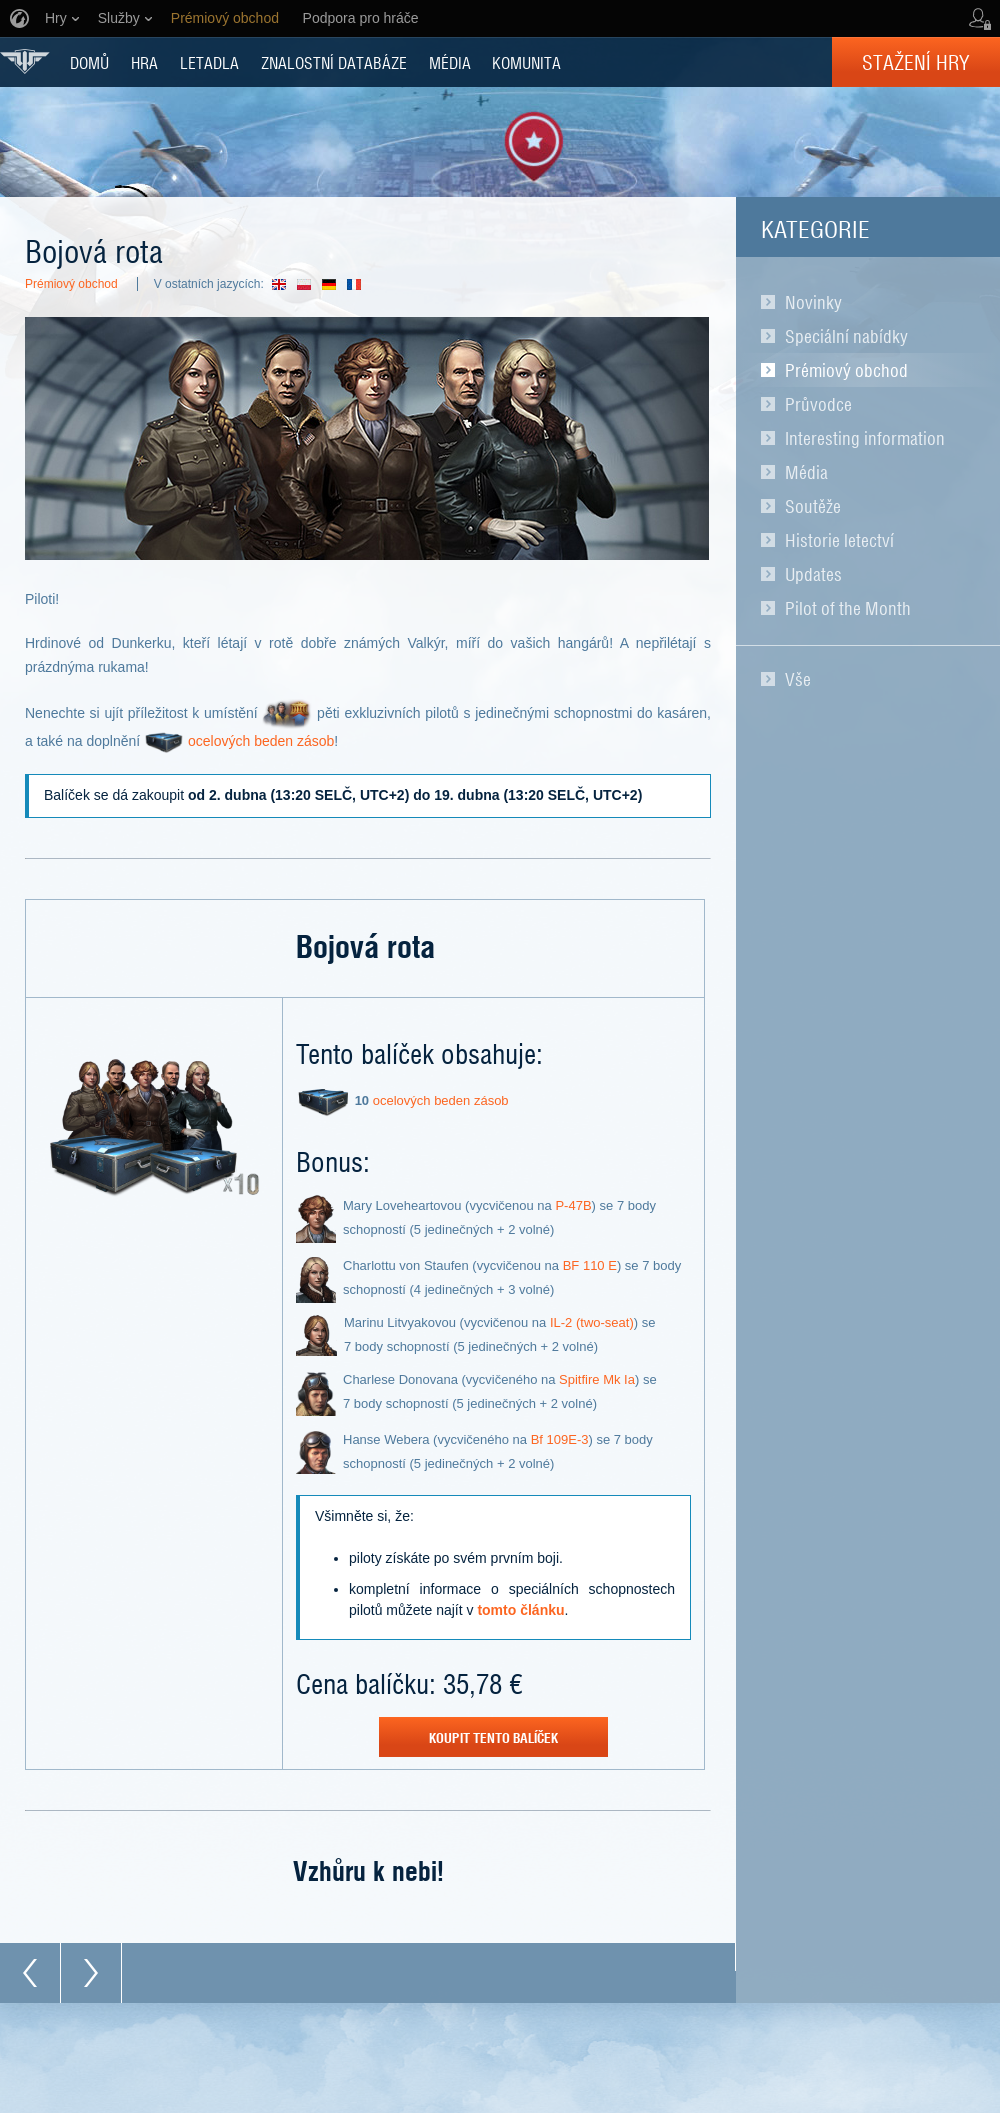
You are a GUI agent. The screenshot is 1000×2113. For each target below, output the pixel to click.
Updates (813, 574)
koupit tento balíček (493, 1737)
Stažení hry (916, 62)
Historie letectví (839, 540)
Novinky (813, 302)
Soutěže (813, 506)
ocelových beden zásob (261, 741)
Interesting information (865, 438)
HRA (144, 62)
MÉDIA (450, 62)
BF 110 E (590, 1265)
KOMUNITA (526, 62)
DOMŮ (89, 62)
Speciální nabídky (846, 336)
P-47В (573, 1205)
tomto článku (520, 1610)
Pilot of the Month (848, 608)
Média (806, 472)
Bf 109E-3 (560, 1439)
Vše (798, 679)
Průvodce (818, 404)
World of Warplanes (25, 61)
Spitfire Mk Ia (597, 1379)
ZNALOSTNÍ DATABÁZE (334, 62)
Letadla (209, 62)
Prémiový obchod (846, 370)
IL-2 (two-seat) (592, 1322)
